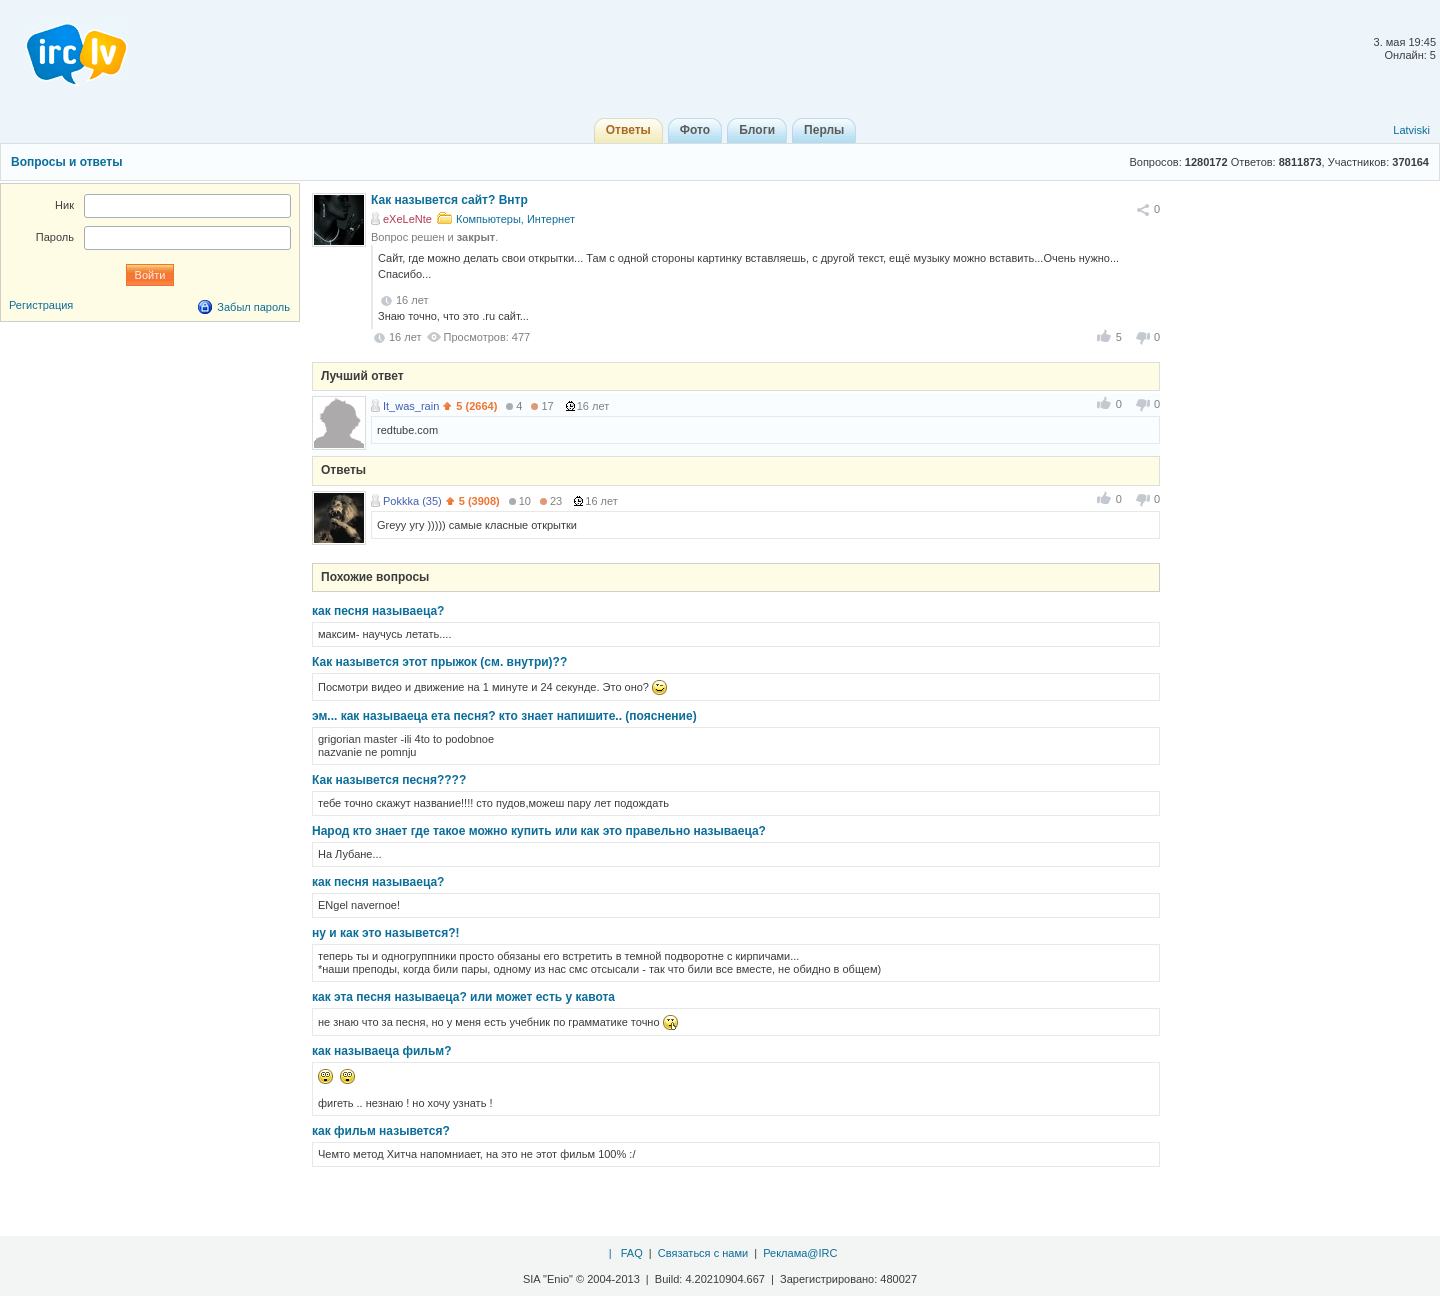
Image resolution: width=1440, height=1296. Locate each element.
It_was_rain (411, 406)
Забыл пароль (253, 307)
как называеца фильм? (381, 1051)
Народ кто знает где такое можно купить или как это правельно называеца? (539, 831)
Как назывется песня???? (389, 780)
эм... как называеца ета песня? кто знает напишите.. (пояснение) (504, 716)
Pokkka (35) (412, 501)
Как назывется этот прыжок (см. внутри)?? (439, 662)
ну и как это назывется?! (386, 933)
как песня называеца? (378, 611)
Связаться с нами (703, 1253)
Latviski (1411, 130)
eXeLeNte (407, 219)
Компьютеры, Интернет (515, 219)
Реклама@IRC (800, 1253)
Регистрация (41, 305)
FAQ (632, 1253)
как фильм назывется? (381, 1131)
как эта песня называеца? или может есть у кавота (463, 997)
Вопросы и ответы (66, 162)
